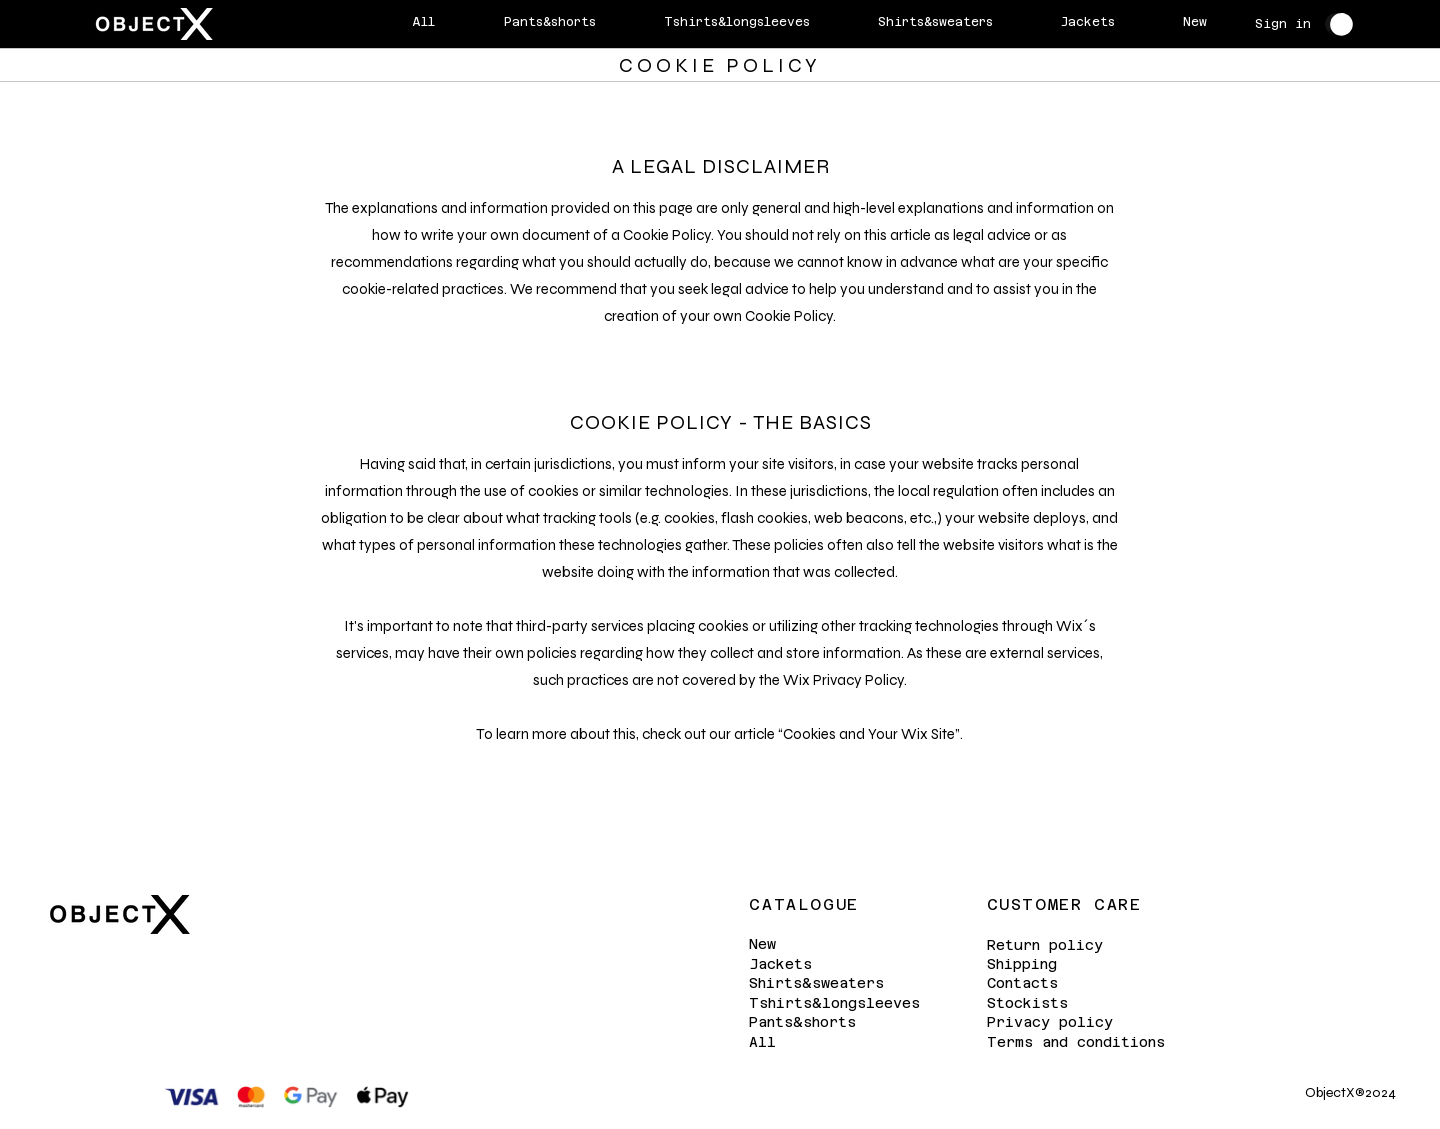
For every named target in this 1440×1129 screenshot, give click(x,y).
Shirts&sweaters (816, 984)
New (762, 944)
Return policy (1045, 945)
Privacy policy (1050, 1022)
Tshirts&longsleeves (834, 1003)
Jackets (780, 964)
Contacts (1022, 983)
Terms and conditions (1076, 1042)
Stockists (1027, 1003)
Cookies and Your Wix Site (869, 734)
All (762, 1042)
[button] (1341, 24)
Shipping (1022, 964)
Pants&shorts (802, 1023)
